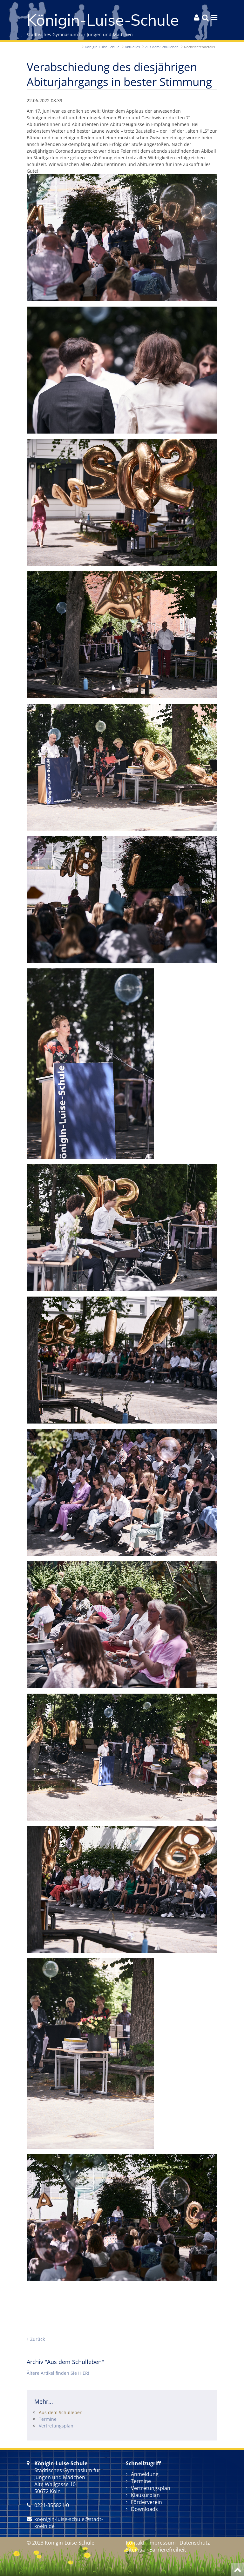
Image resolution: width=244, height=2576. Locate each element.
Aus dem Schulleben (162, 46)
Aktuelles (132, 46)
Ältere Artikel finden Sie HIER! (58, 2373)
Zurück (37, 2339)
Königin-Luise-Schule (102, 46)
